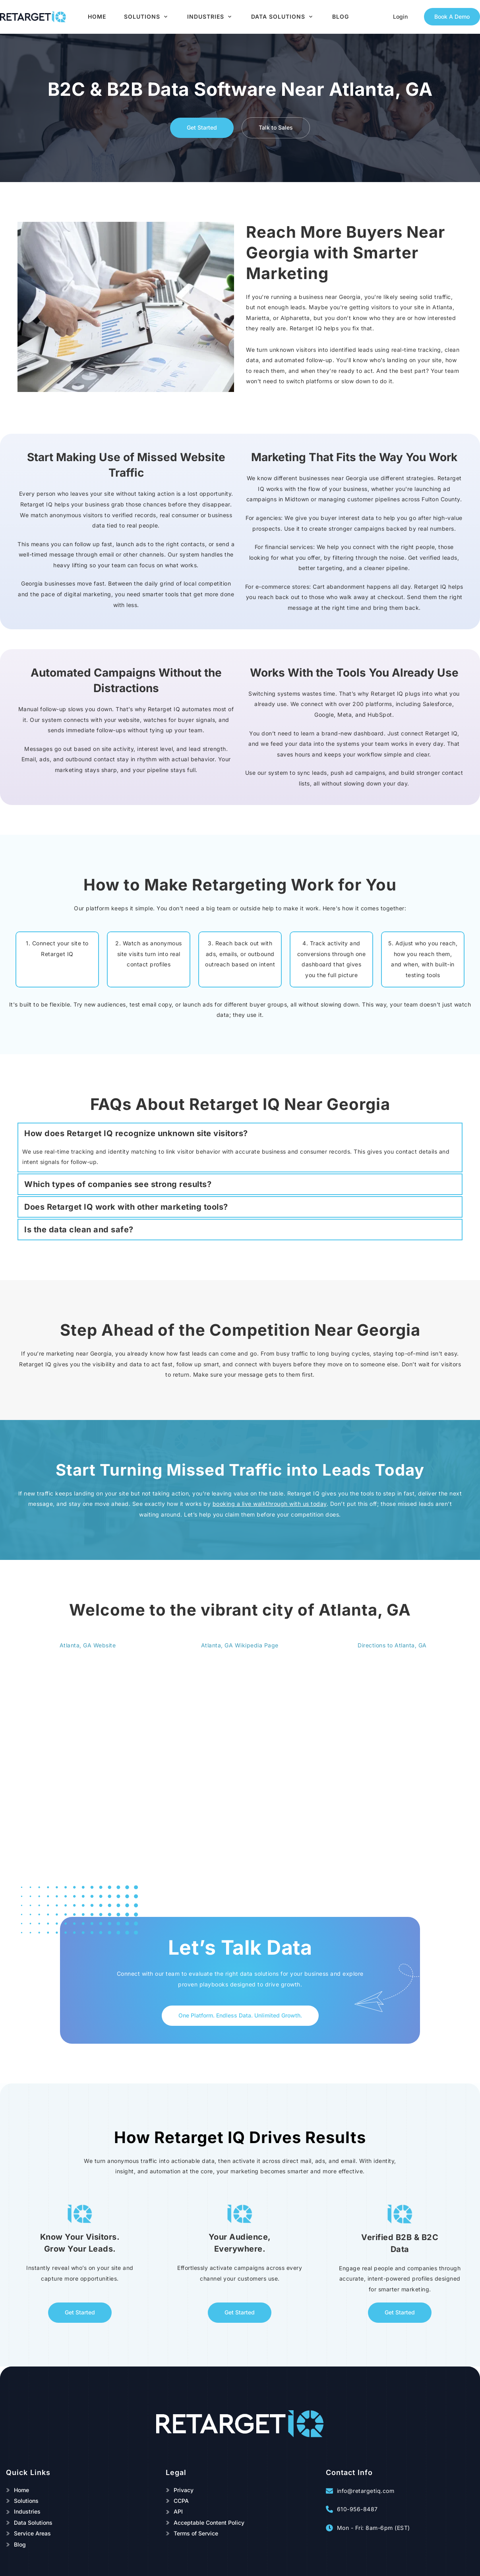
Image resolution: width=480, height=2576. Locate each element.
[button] (240, 1133)
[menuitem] (97, 17)
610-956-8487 (357, 2509)
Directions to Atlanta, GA (392, 1645)
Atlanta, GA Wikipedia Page (240, 1645)
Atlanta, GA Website (88, 1645)
